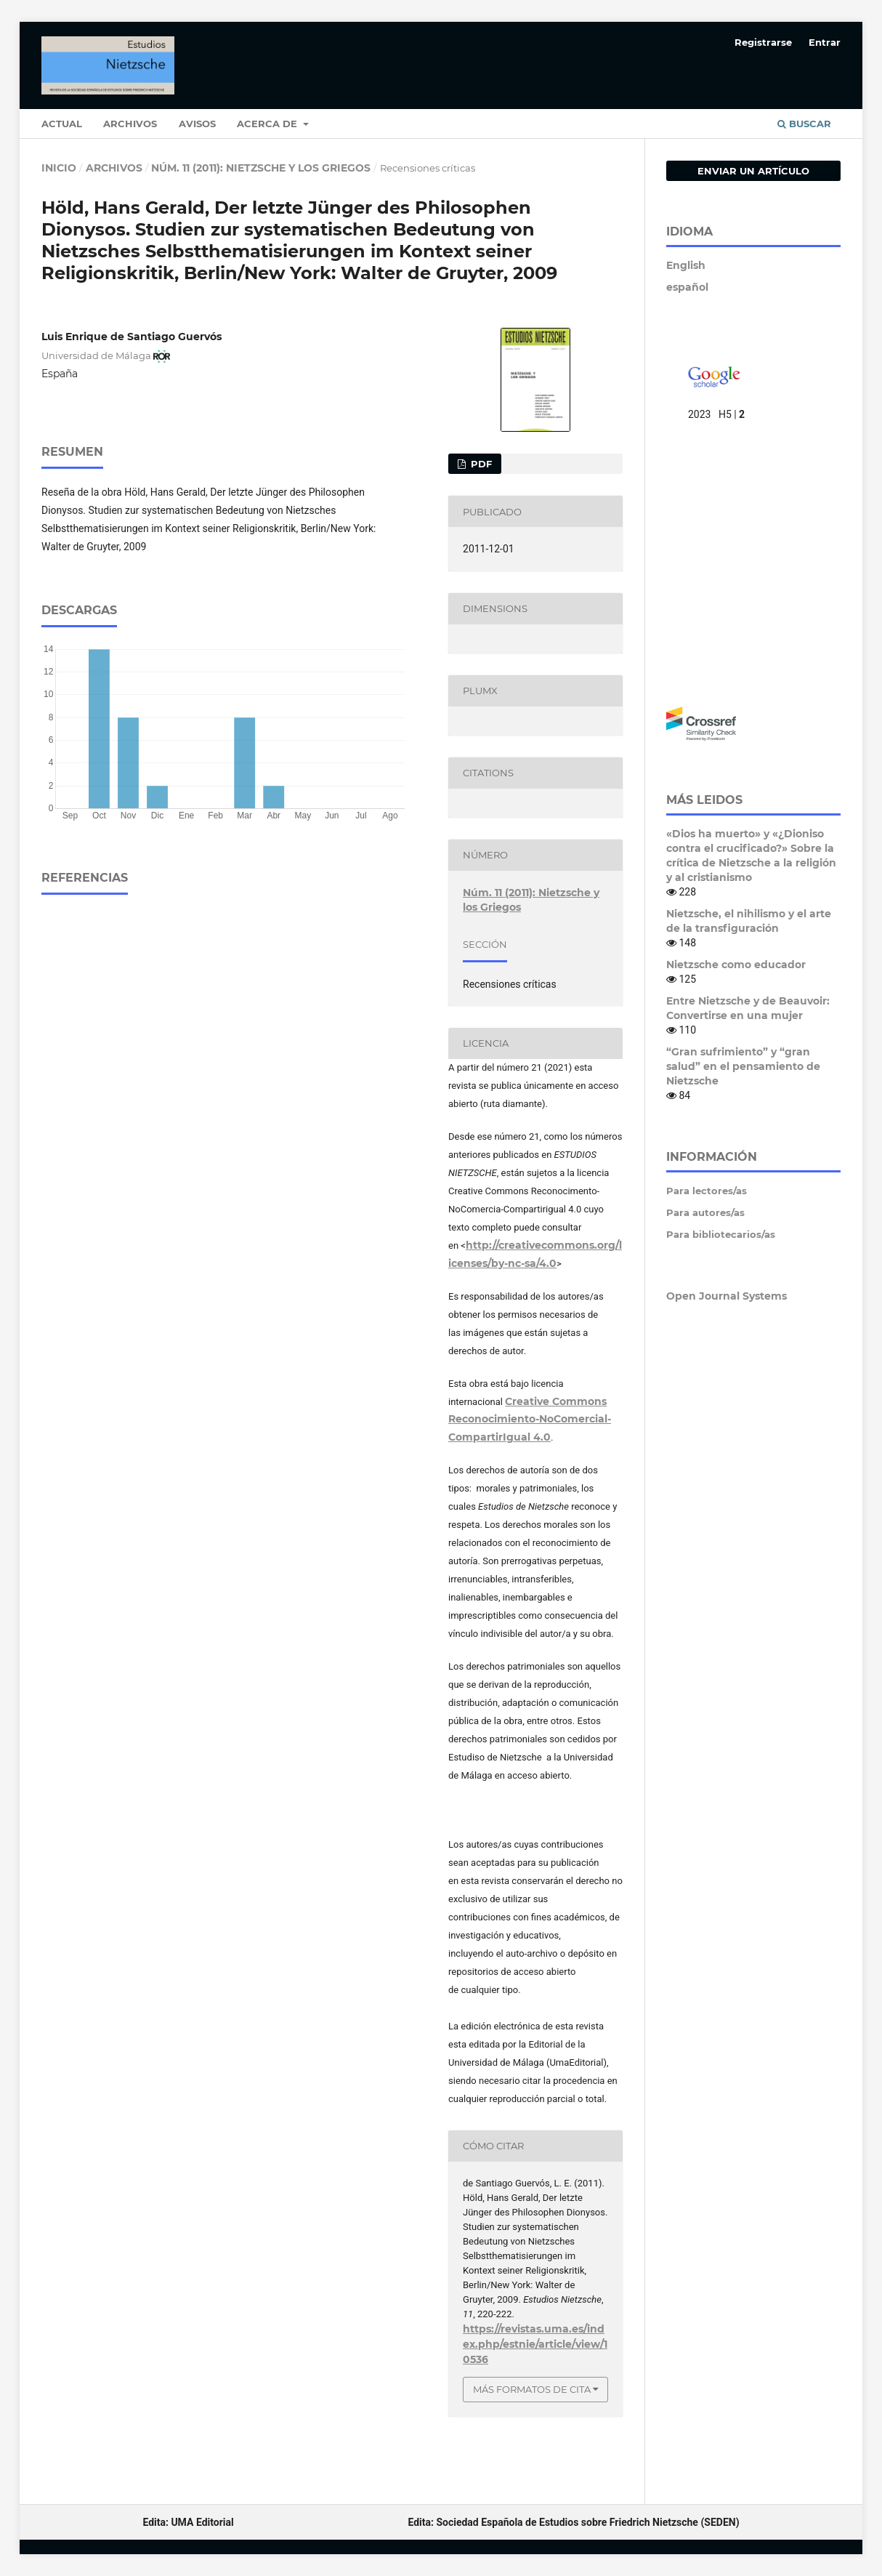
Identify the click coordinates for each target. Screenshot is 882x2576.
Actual (61, 123)
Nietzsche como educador (736, 964)
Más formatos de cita (532, 2389)
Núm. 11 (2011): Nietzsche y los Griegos (261, 167)
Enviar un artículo (753, 171)
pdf (480, 464)
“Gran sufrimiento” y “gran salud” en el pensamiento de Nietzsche (743, 1066)
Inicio (58, 167)
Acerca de (268, 123)
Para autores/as (705, 1212)
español (687, 287)
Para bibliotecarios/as (720, 1234)
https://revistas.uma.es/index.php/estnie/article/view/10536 (535, 2344)
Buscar (804, 123)
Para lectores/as (706, 1190)
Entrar (825, 42)
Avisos (197, 123)
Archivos (130, 123)
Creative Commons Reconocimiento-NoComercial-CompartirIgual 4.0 (529, 1419)
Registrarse (763, 42)
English (685, 265)
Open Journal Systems (726, 1296)
